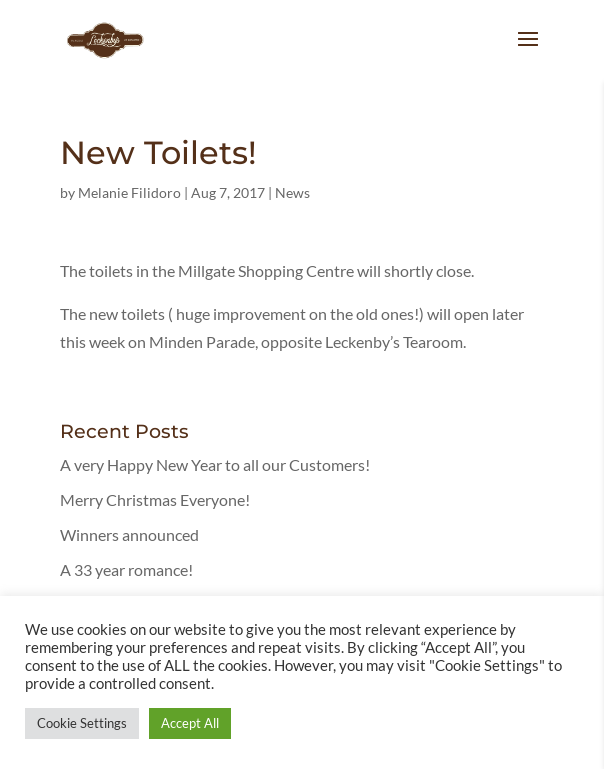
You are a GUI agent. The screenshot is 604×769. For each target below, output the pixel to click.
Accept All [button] (190, 723)
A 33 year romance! (126, 569)
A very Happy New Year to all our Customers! (215, 464)
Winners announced (129, 534)
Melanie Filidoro (129, 192)
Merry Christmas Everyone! (155, 499)
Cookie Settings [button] (82, 723)
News (292, 192)
